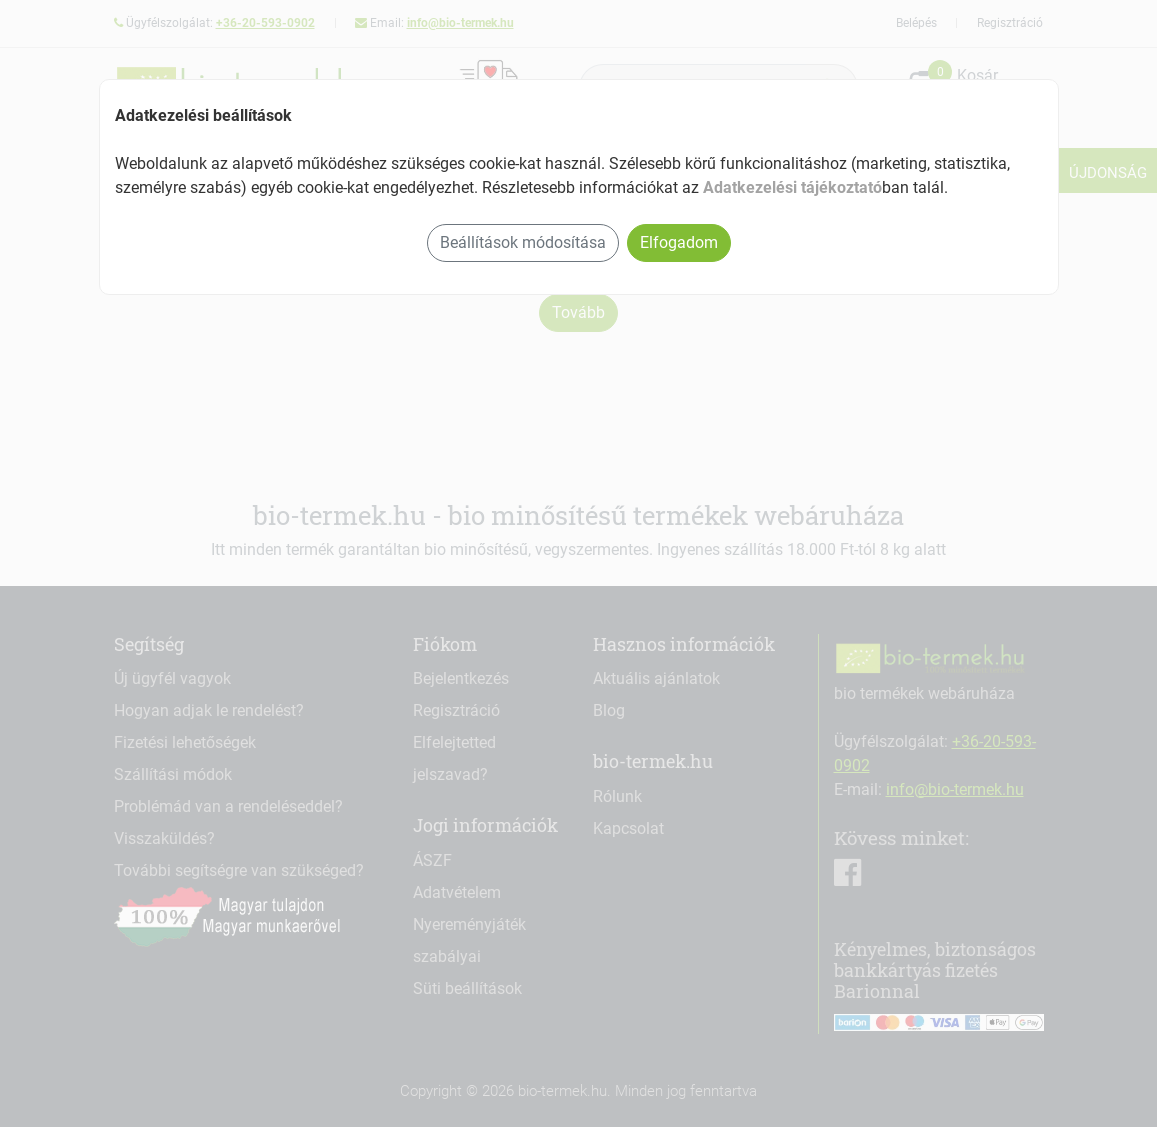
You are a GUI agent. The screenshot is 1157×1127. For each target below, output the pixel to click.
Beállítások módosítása (523, 242)
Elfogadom (679, 242)
